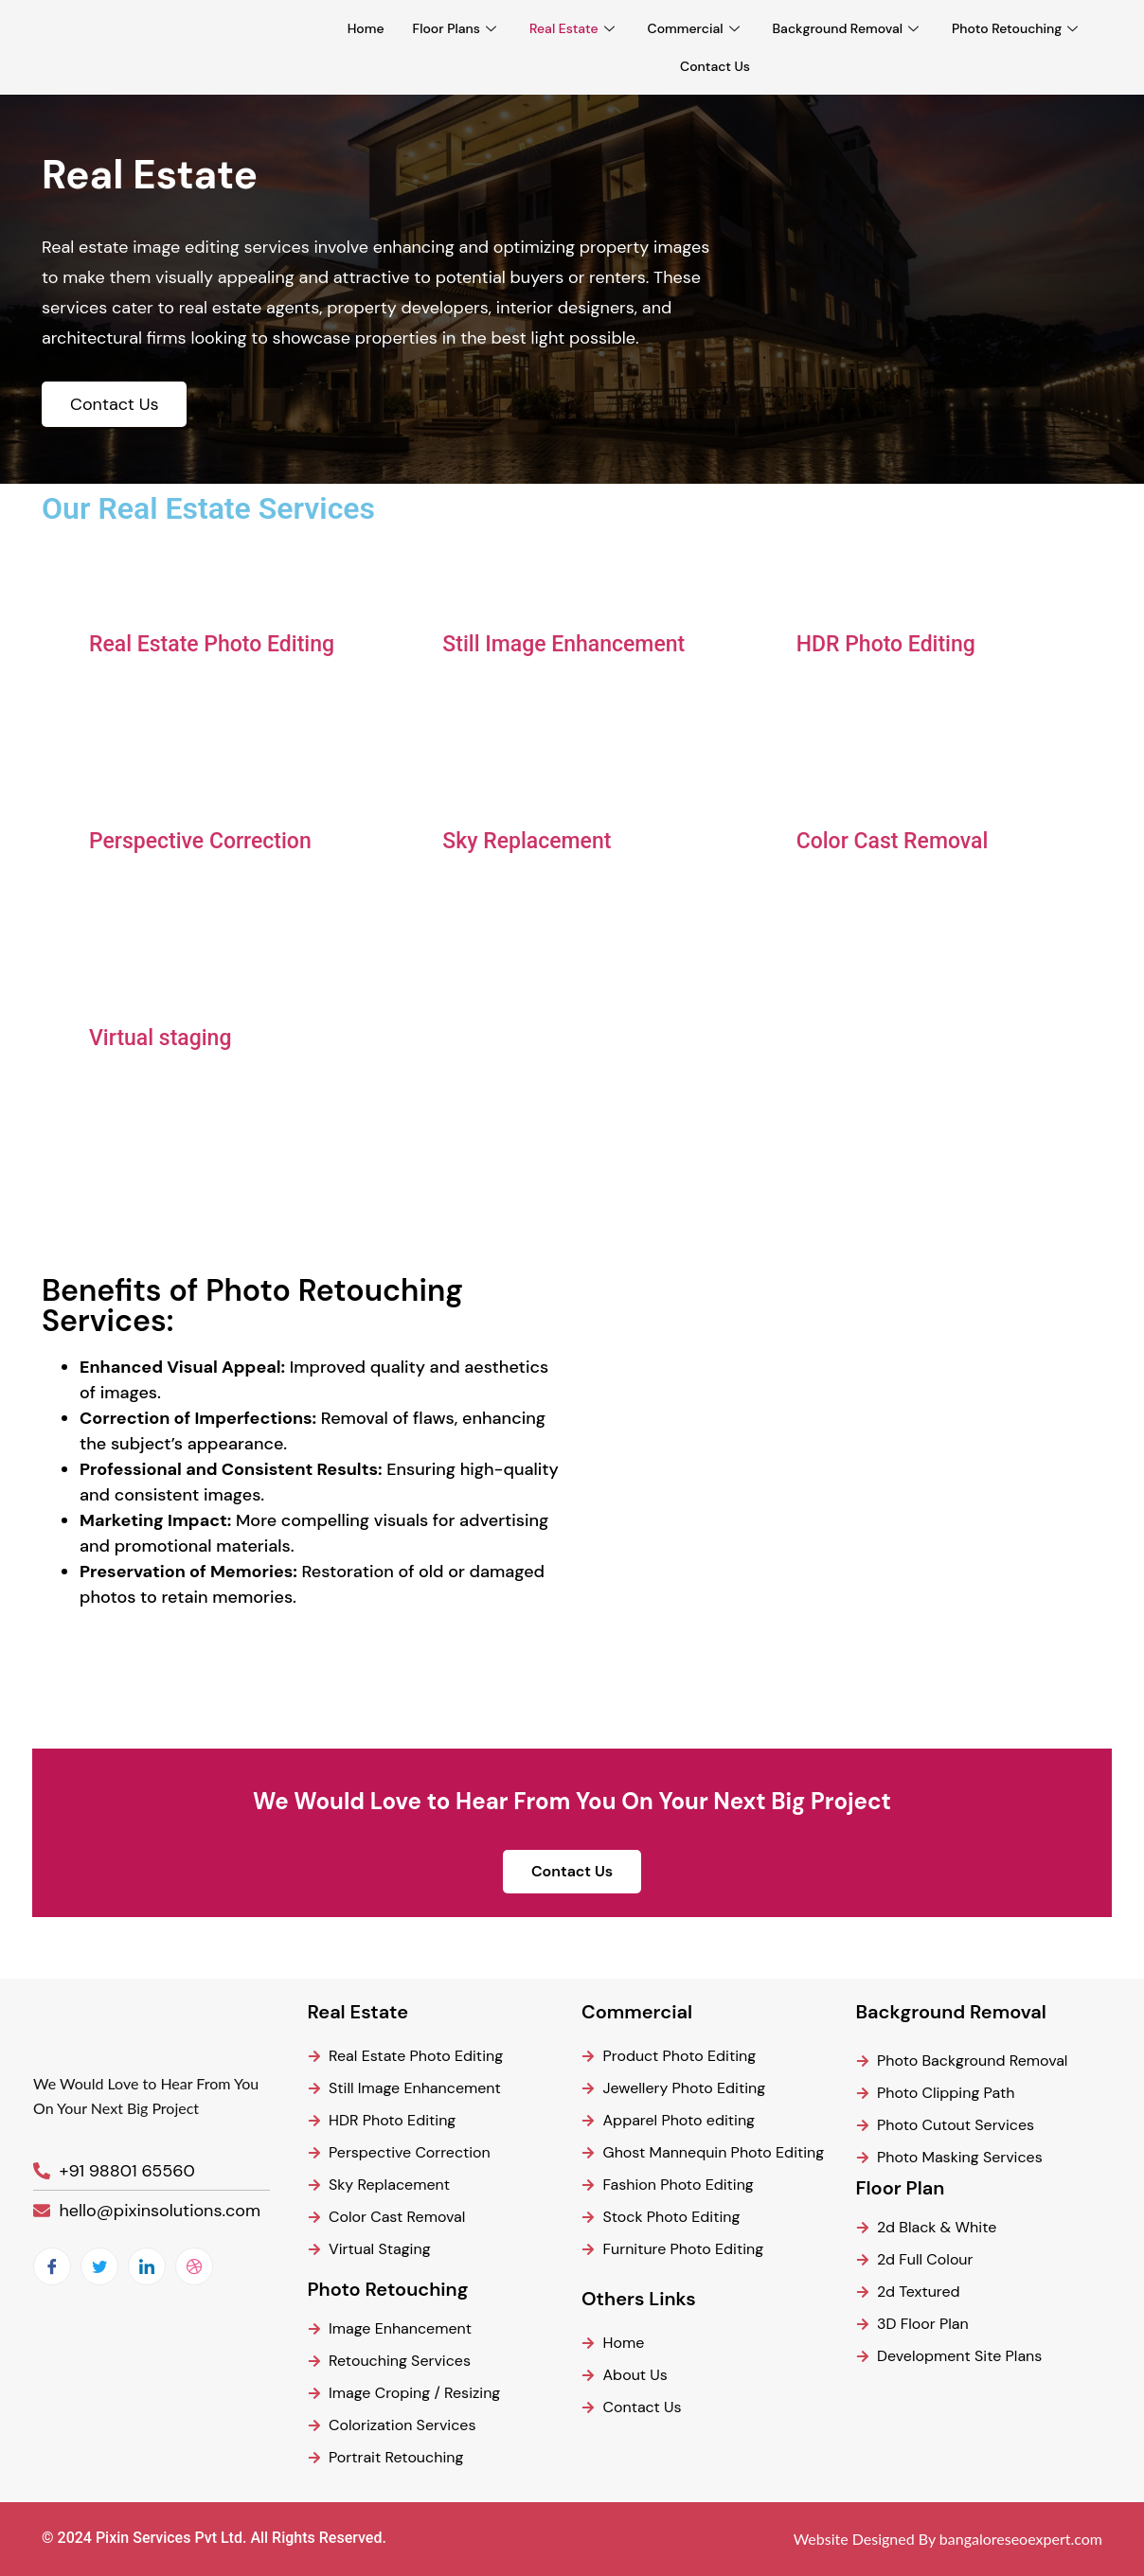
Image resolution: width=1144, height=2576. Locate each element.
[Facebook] (52, 2266)
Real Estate (574, 28)
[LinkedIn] (147, 2266)
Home (366, 28)
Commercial (696, 28)
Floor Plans (457, 28)
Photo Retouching (1017, 28)
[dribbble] (194, 2266)
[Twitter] (99, 2266)
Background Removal (848, 28)
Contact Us (715, 66)
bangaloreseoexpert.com (1020, 2539)
